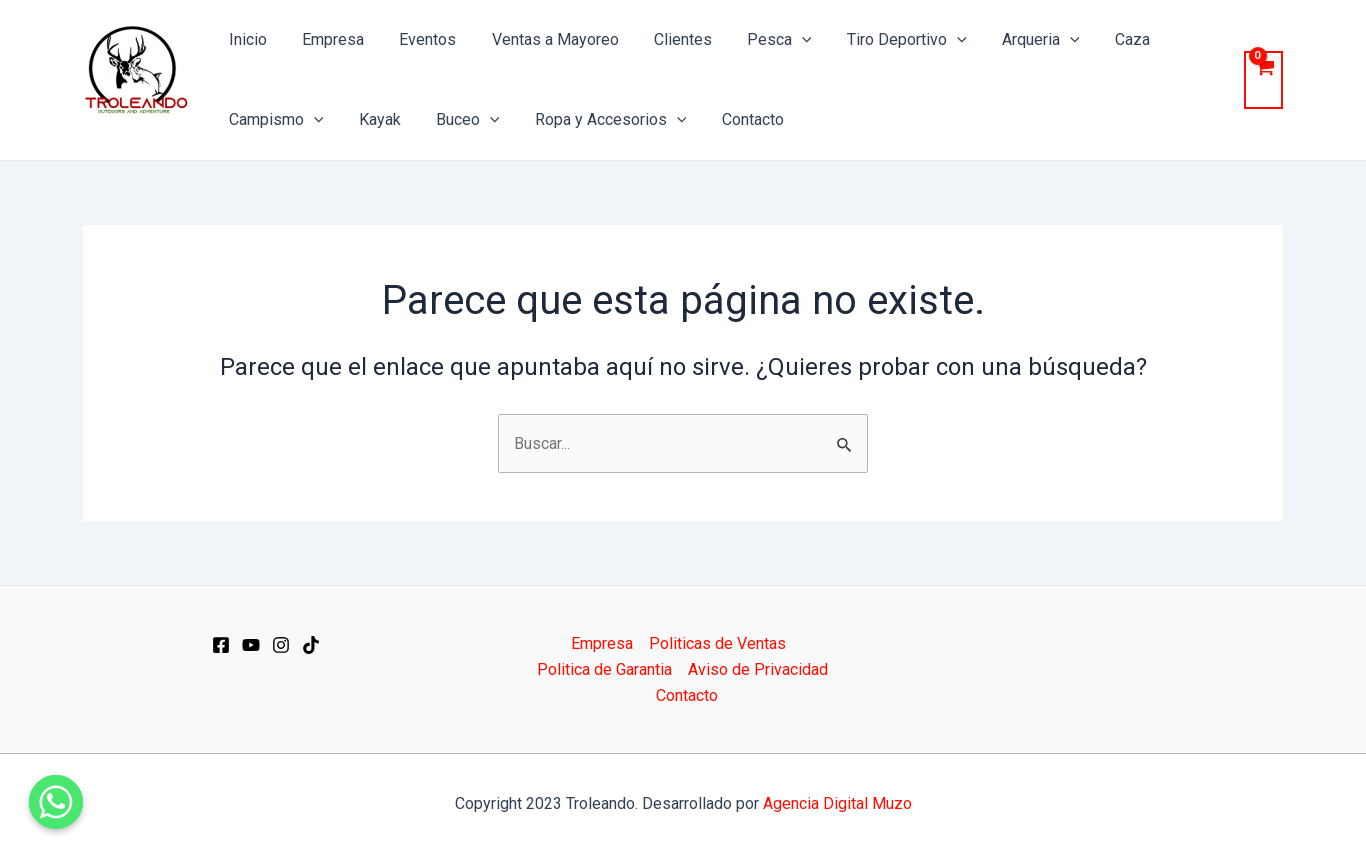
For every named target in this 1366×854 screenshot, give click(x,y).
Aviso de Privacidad (758, 669)
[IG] (281, 645)
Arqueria (1016, 40)
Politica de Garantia (604, 669)
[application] (784, 40)
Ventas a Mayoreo (543, 39)
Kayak (375, 119)
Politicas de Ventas (717, 643)
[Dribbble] (311, 645)
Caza (1104, 39)
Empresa (328, 39)
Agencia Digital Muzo (837, 803)
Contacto (738, 119)
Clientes (668, 39)
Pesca (761, 40)
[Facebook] (221, 645)
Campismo (274, 120)
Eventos (419, 39)
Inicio (246, 39)
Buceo (460, 120)
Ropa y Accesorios (599, 120)
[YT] (251, 645)
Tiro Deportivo (886, 40)
